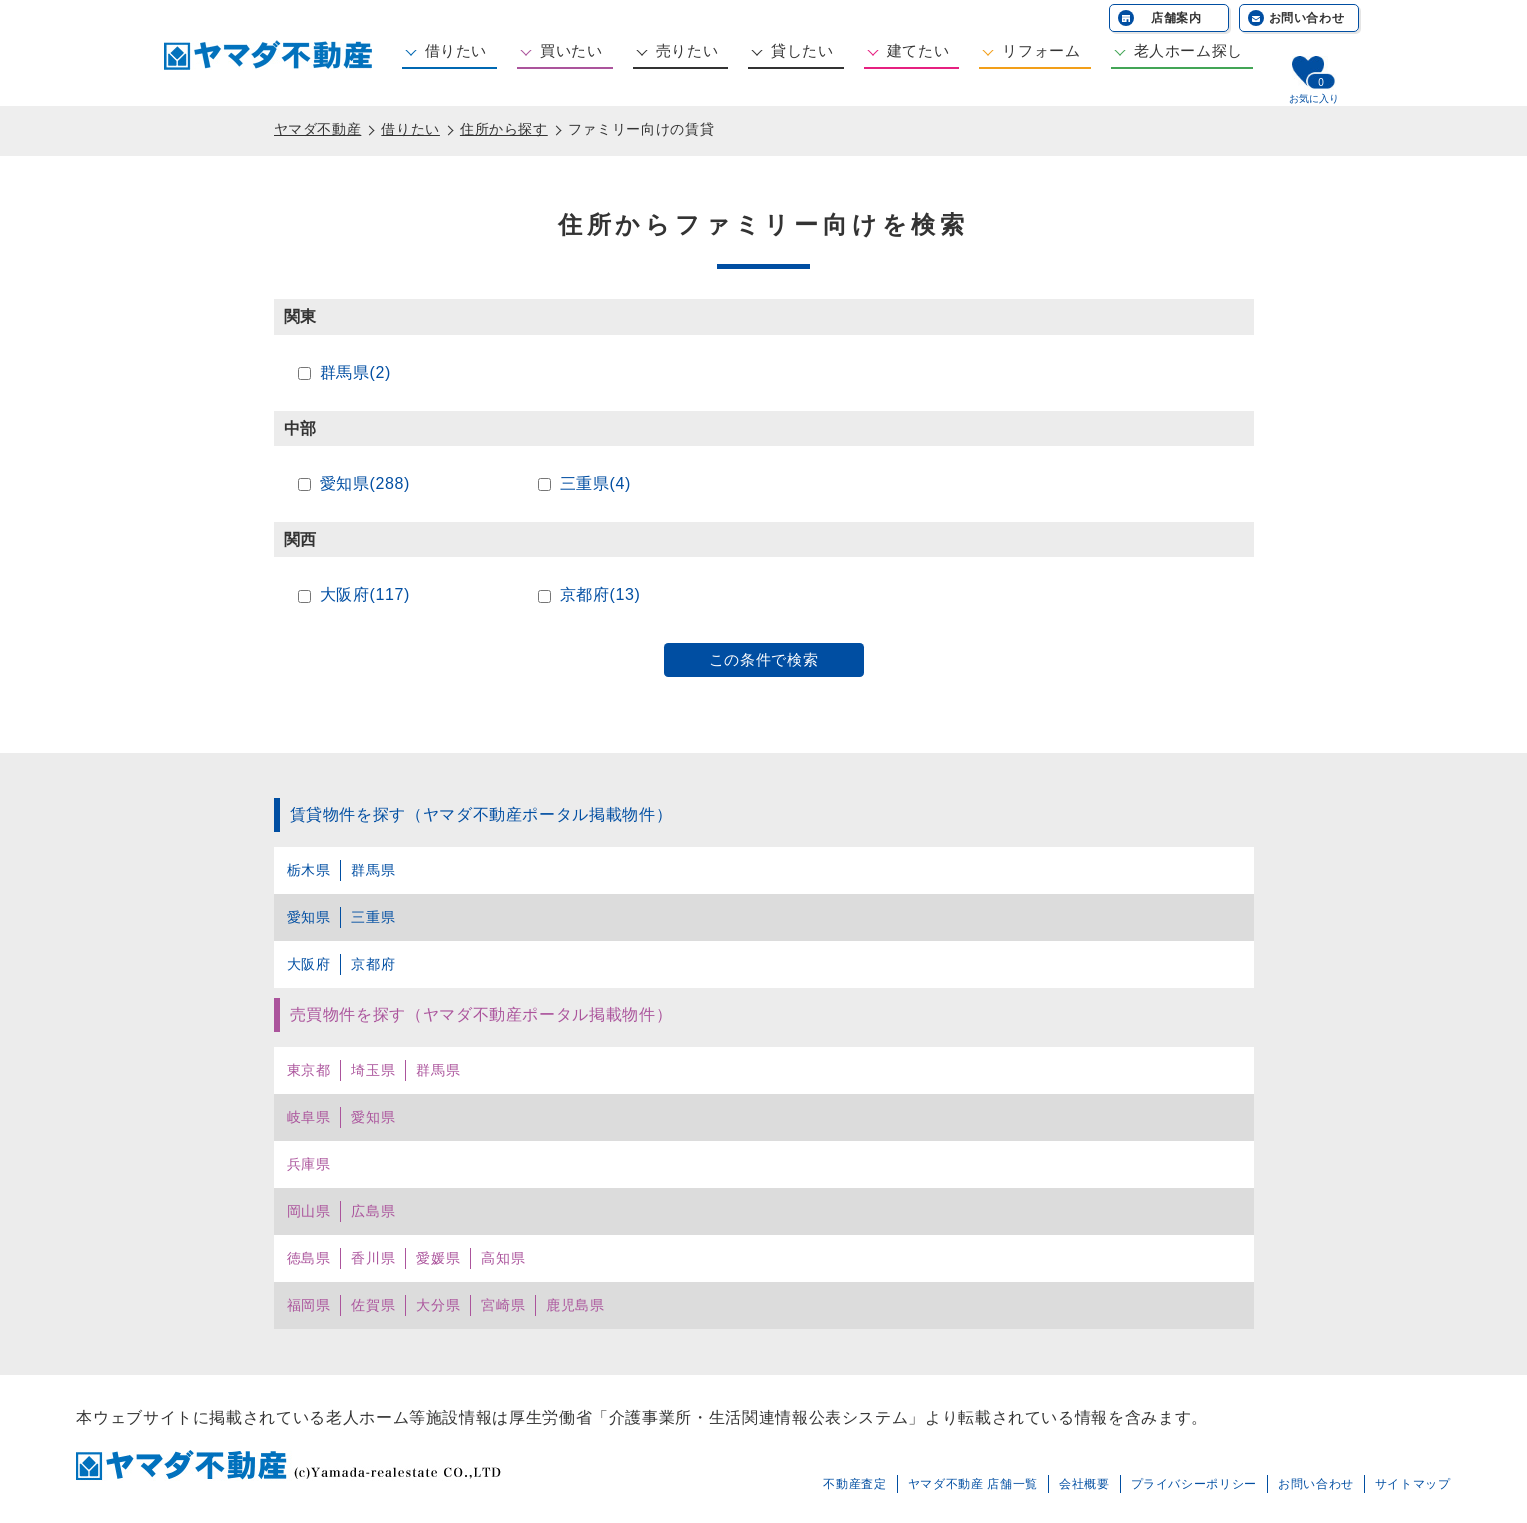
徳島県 (309, 1258)
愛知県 (309, 917)
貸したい (802, 50)
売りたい (687, 50)
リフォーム (1041, 50)
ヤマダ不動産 (318, 129)
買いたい (571, 50)
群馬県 (373, 870)
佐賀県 (373, 1305)
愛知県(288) (365, 483)
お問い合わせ (1307, 18)
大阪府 (309, 964)
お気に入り (1314, 98)
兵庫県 (309, 1164)
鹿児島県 (575, 1305)
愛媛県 (438, 1258)
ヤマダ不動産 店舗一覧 (973, 1484)
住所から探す (504, 129)
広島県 (373, 1211)
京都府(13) (600, 594)
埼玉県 (373, 1070)
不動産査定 (854, 1484)
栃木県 (309, 870)
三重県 (373, 917)
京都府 (373, 964)
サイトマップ (1413, 1484)
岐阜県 (309, 1117)
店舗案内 (1176, 18)
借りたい (456, 50)
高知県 (503, 1258)
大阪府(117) (365, 594)
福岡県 (309, 1305)
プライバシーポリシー (1194, 1484)
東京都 (309, 1070)
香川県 (373, 1258)
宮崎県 (503, 1305)
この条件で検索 (763, 659)
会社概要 (1084, 1484)
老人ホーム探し (1188, 50)
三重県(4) (595, 483)
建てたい (918, 50)
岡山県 (309, 1211)
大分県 (438, 1305)
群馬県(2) (355, 372)
